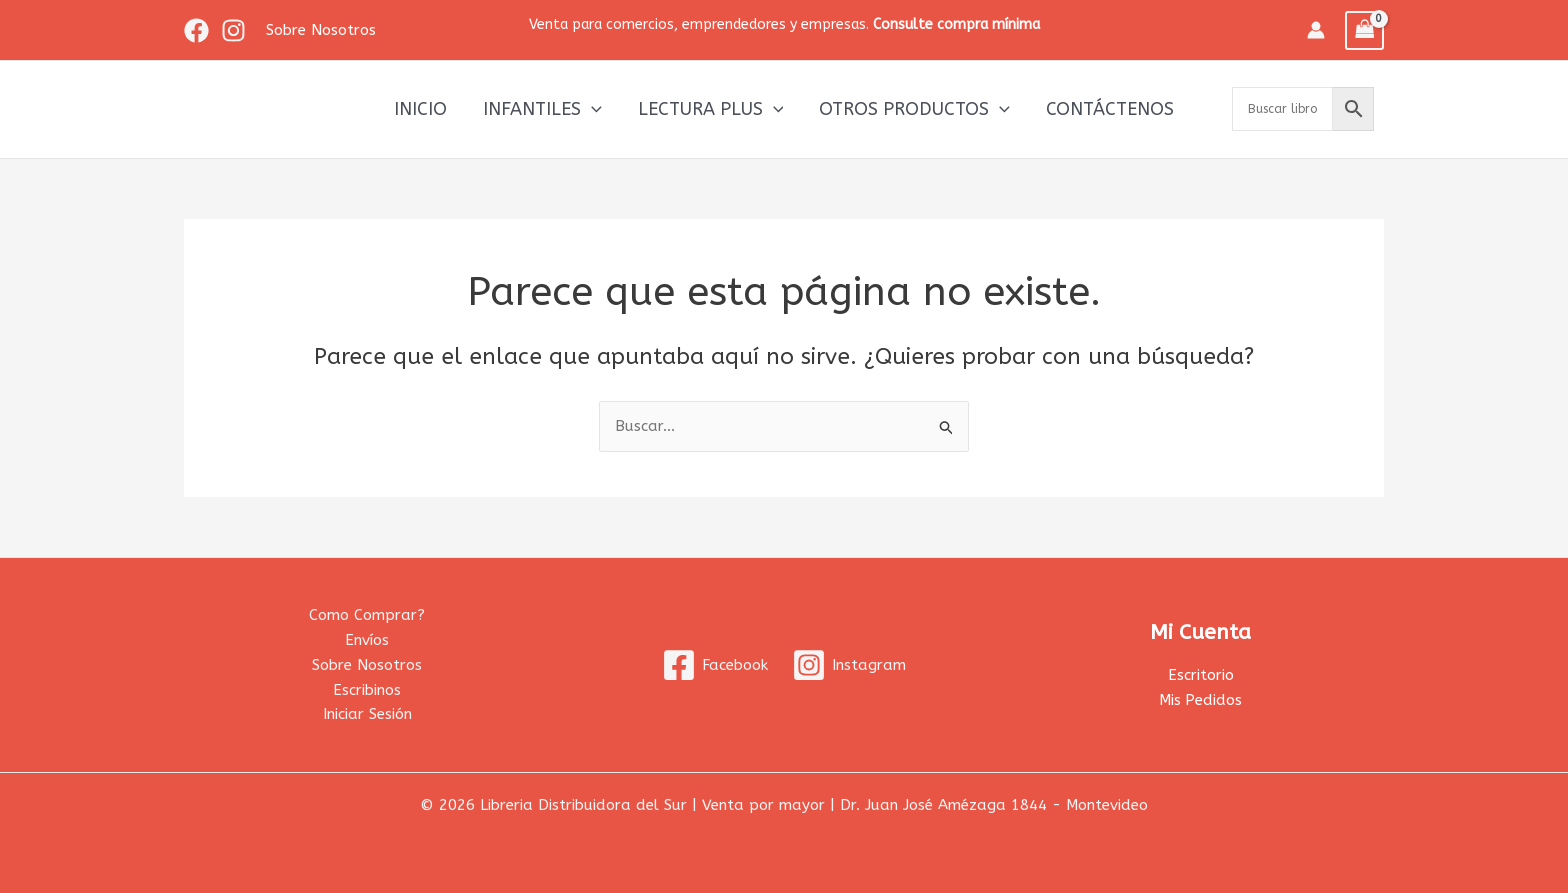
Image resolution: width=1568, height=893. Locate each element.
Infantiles (542, 109)
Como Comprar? (367, 615)
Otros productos (914, 109)
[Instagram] (233, 30)
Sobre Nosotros (367, 665)
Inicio (420, 109)
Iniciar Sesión (367, 714)
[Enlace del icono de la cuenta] (1316, 30)
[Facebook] (196, 30)
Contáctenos (1110, 109)
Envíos (367, 640)
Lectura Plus (711, 109)
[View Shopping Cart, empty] (1365, 30)
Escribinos (367, 690)
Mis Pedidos (1201, 700)
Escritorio (1201, 675)
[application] (591, 109)
